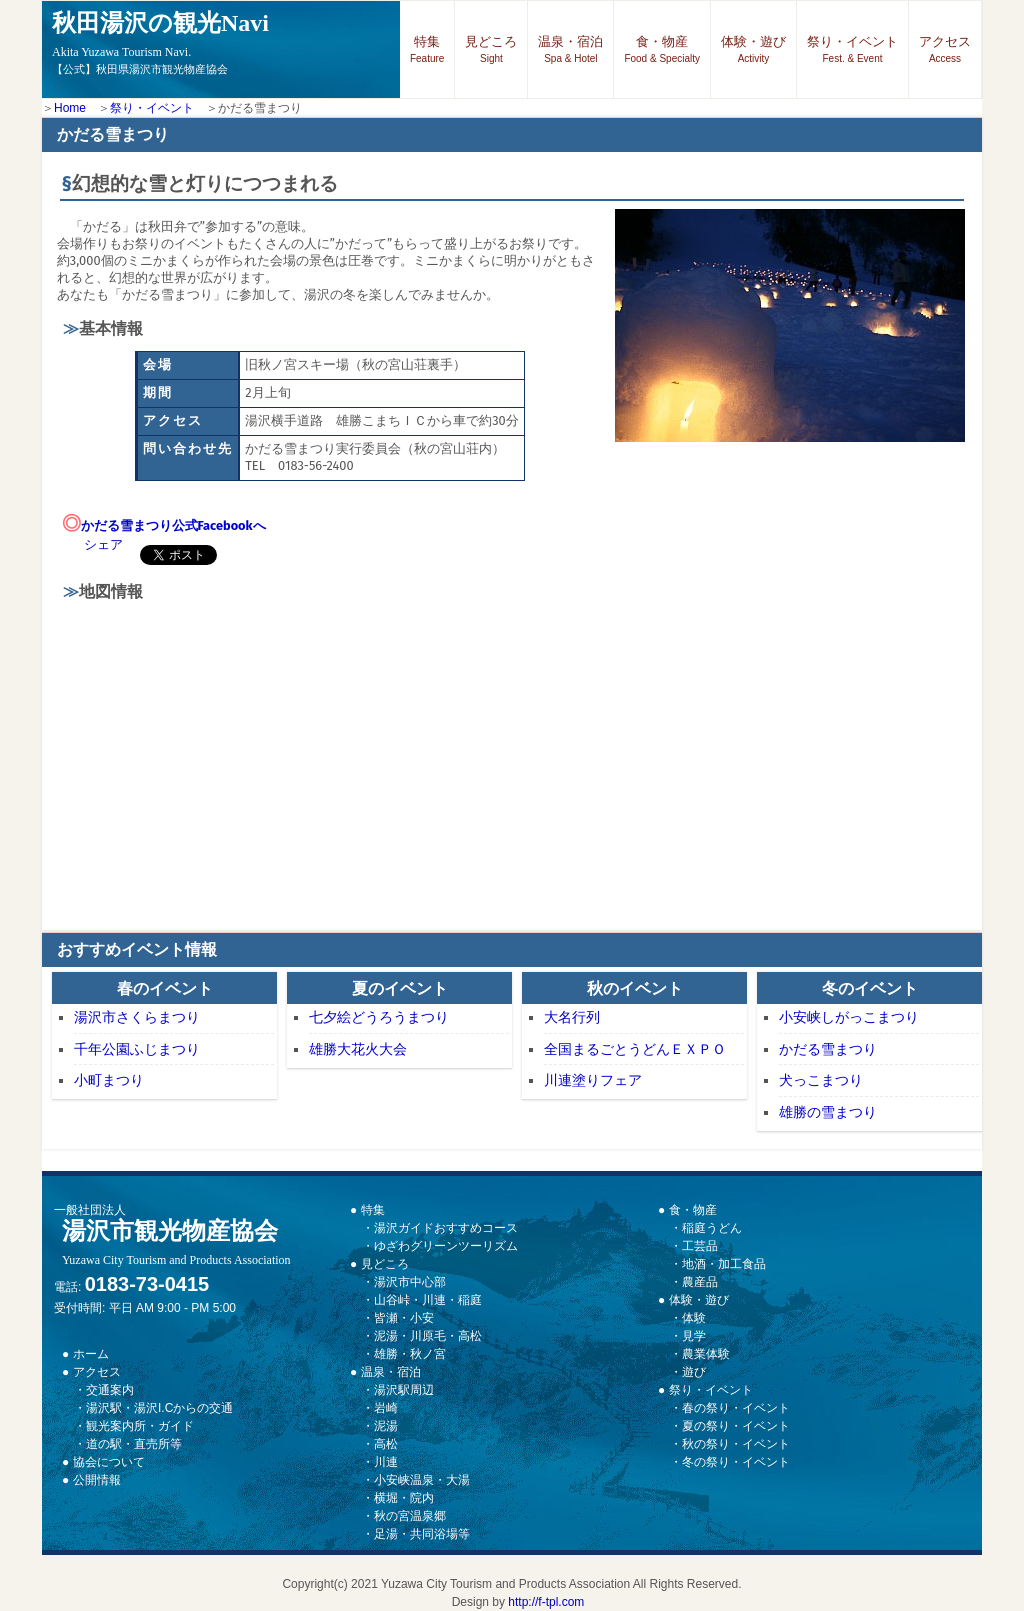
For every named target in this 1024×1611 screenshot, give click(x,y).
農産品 (700, 1282)
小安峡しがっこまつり (849, 1017)
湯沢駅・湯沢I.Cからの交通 (159, 1408)
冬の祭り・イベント (736, 1462)
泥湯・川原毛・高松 (428, 1336)
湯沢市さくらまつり (137, 1017)
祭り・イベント (852, 49)
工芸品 (700, 1246)
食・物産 (662, 49)
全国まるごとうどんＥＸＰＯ (635, 1049)
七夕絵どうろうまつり (379, 1017)
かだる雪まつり (828, 1049)
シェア (103, 544)
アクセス (945, 49)
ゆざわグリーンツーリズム (446, 1246)
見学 (694, 1336)
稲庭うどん (712, 1228)
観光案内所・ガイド (140, 1426)
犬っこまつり (821, 1080)
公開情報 (97, 1480)
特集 (427, 49)
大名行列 (572, 1017)
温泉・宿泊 (570, 49)
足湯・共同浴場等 (422, 1534)
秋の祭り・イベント (736, 1444)
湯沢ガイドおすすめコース (446, 1228)
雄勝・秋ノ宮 (410, 1354)
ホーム (91, 1354)
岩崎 (386, 1408)
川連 (386, 1462)
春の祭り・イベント (736, 1408)
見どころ (491, 49)
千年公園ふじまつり (137, 1049)
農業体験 (706, 1354)
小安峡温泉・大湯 (422, 1480)
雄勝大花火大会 (358, 1049)
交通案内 (110, 1390)
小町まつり (109, 1080)
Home (70, 108)
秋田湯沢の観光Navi (160, 34)
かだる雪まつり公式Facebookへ (173, 525)
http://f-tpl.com (546, 1602)
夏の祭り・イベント (736, 1426)
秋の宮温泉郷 (410, 1516)
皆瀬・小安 (404, 1318)
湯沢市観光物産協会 (176, 1242)
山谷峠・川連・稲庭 (428, 1300)
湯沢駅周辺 (404, 1390)
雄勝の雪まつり (828, 1112)
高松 (386, 1444)
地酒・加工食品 (724, 1264)
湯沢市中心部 (410, 1282)
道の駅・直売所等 (134, 1444)
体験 (694, 1318)
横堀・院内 (404, 1498)
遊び (694, 1372)
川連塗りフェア (593, 1080)
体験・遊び (753, 49)
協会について (109, 1462)
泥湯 (386, 1426)
